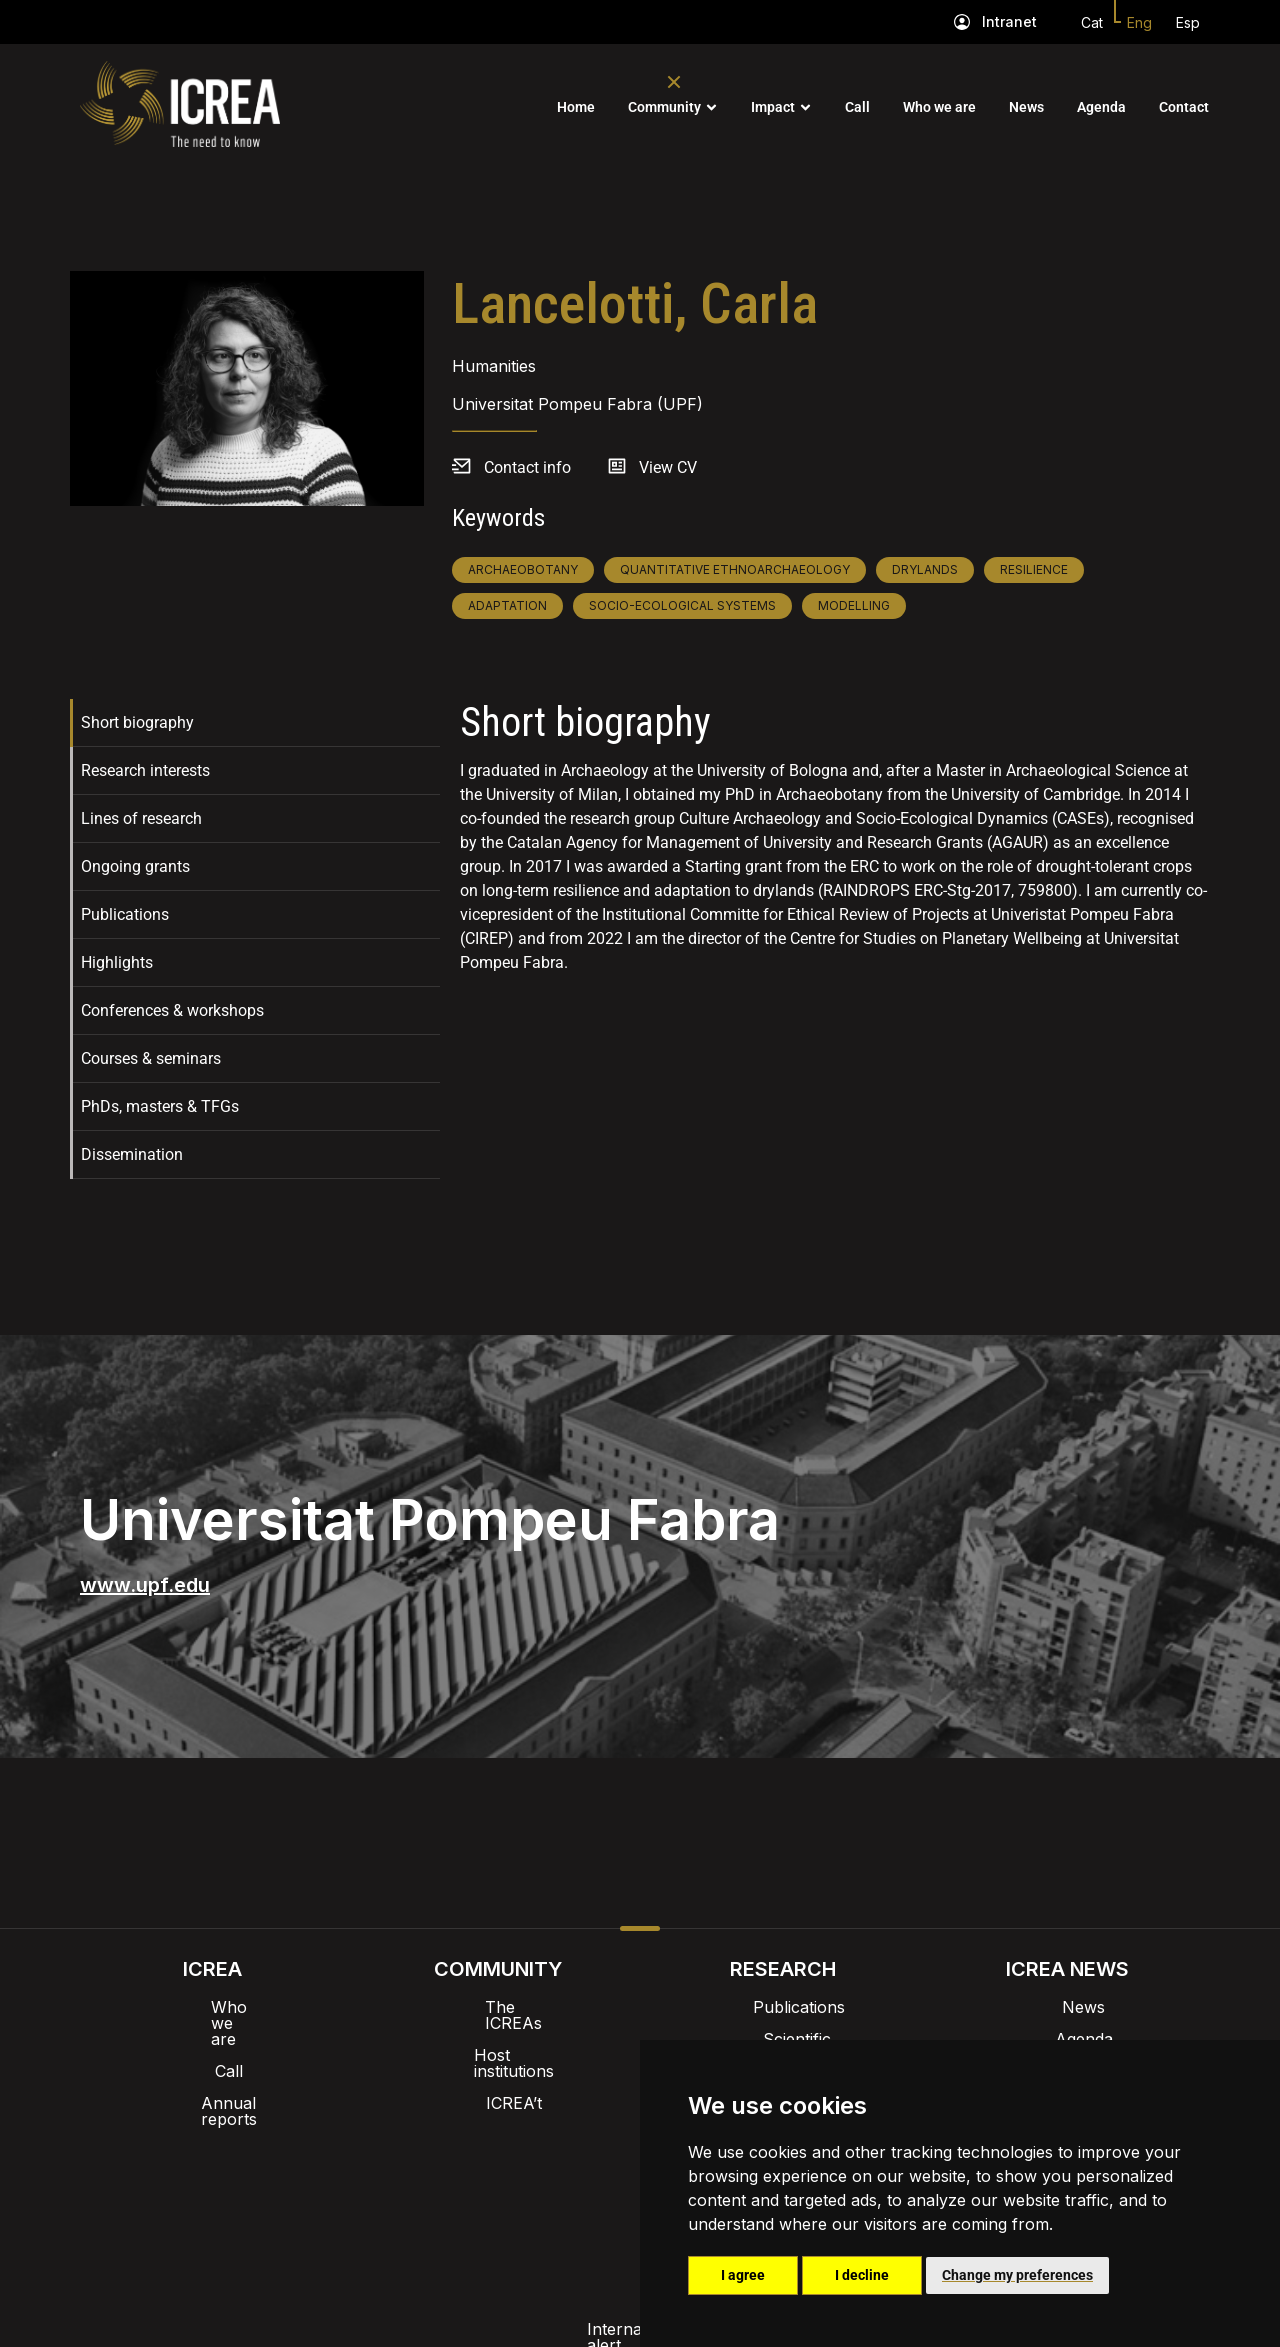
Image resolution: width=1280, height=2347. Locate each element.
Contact (1184, 107)
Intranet (1009, 21)
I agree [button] (743, 2275)
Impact (773, 107)
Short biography (137, 722)
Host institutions (497, 2039)
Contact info (527, 467)
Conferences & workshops (172, 1010)
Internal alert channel (373, 2185)
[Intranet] (962, 22)
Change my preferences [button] (1017, 2275)
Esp (1188, 22)
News (1026, 107)
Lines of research (141, 818)
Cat (1092, 22)
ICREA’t (498, 2071)
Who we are (939, 107)
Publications (125, 914)
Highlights (117, 962)
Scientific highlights (783, 2039)
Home (576, 107)
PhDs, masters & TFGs (160, 1106)
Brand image (571, 2133)
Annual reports (213, 2071)
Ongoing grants (135, 866)
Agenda (1101, 107)
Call (857, 107)
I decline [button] (862, 2275)
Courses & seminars (151, 1058)
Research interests (145, 770)
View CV (668, 467)
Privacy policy (540, 2185)
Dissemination (132, 1154)
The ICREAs (498, 2007)
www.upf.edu (145, 1585)
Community (664, 107)
